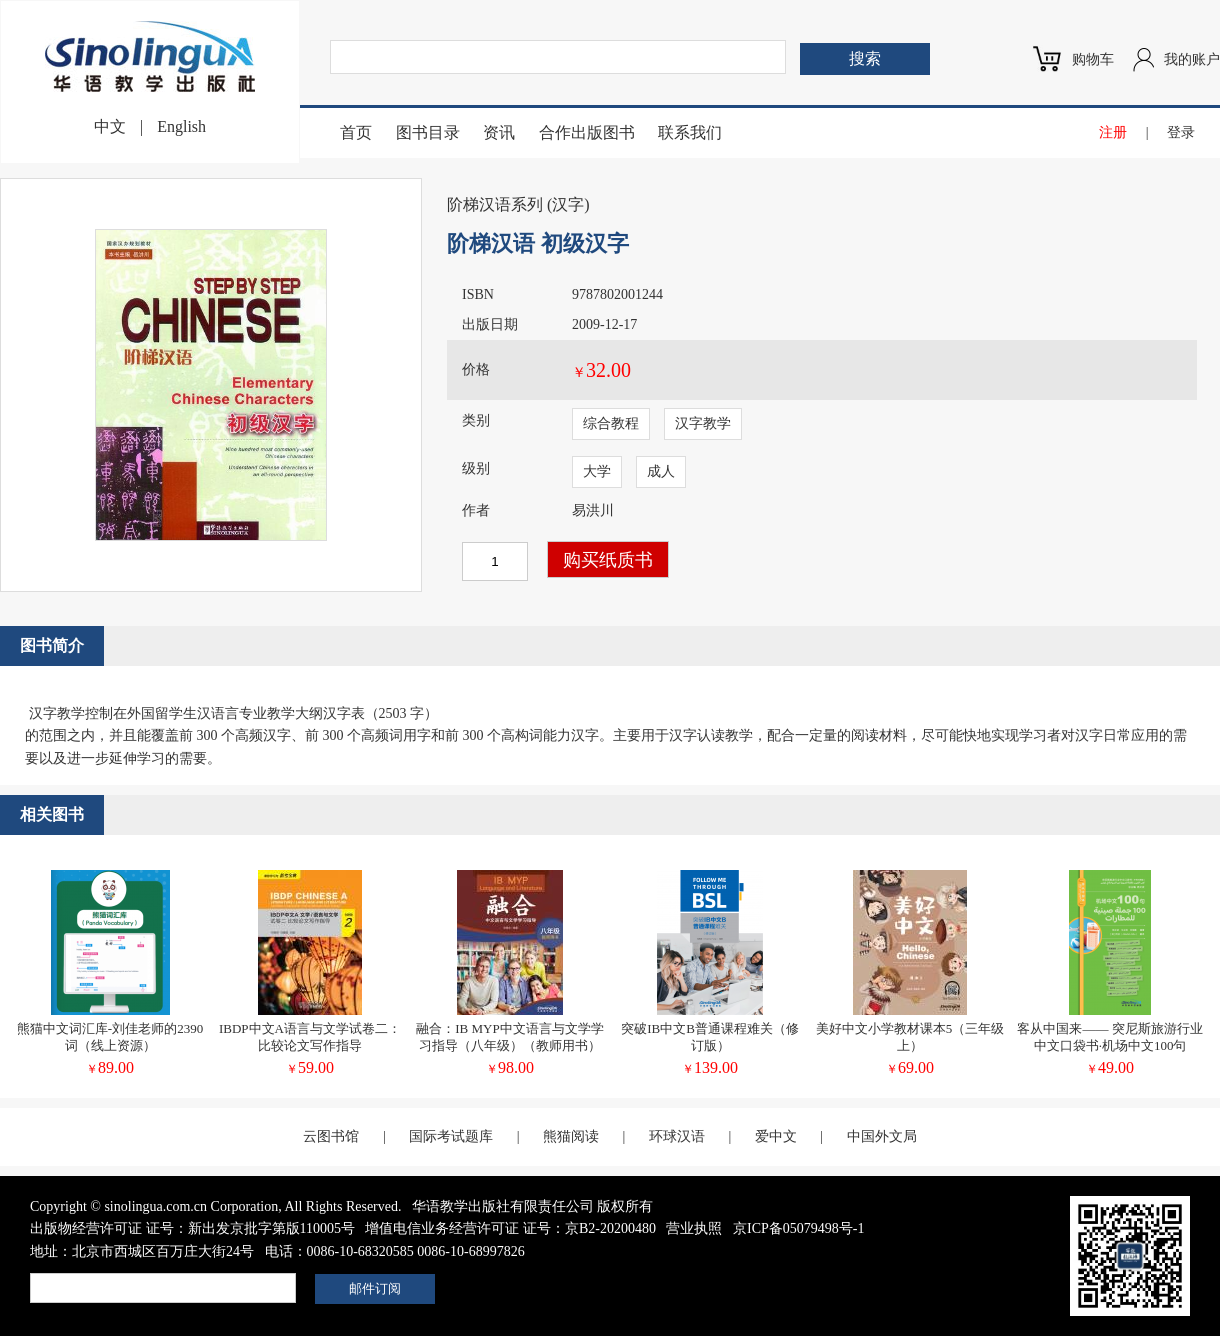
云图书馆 (331, 1136)
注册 (1113, 132)
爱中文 (776, 1136)
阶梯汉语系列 (495, 204)
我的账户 (1192, 59)
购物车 (1093, 59)
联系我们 (690, 132)
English (181, 126)
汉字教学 (703, 423)
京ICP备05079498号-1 (798, 1228)
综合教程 (611, 423)
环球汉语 (677, 1136)
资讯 (499, 132)
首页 (356, 132)
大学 (597, 471)
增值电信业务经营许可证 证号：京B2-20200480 (510, 1228)
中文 (110, 126)
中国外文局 (882, 1136)
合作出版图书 (587, 132)
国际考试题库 (451, 1136)
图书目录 (428, 132)
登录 (1181, 132)
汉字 (568, 204)
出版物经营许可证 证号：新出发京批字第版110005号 (192, 1228)
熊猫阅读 (571, 1136)
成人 (661, 471)
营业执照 (694, 1228)
